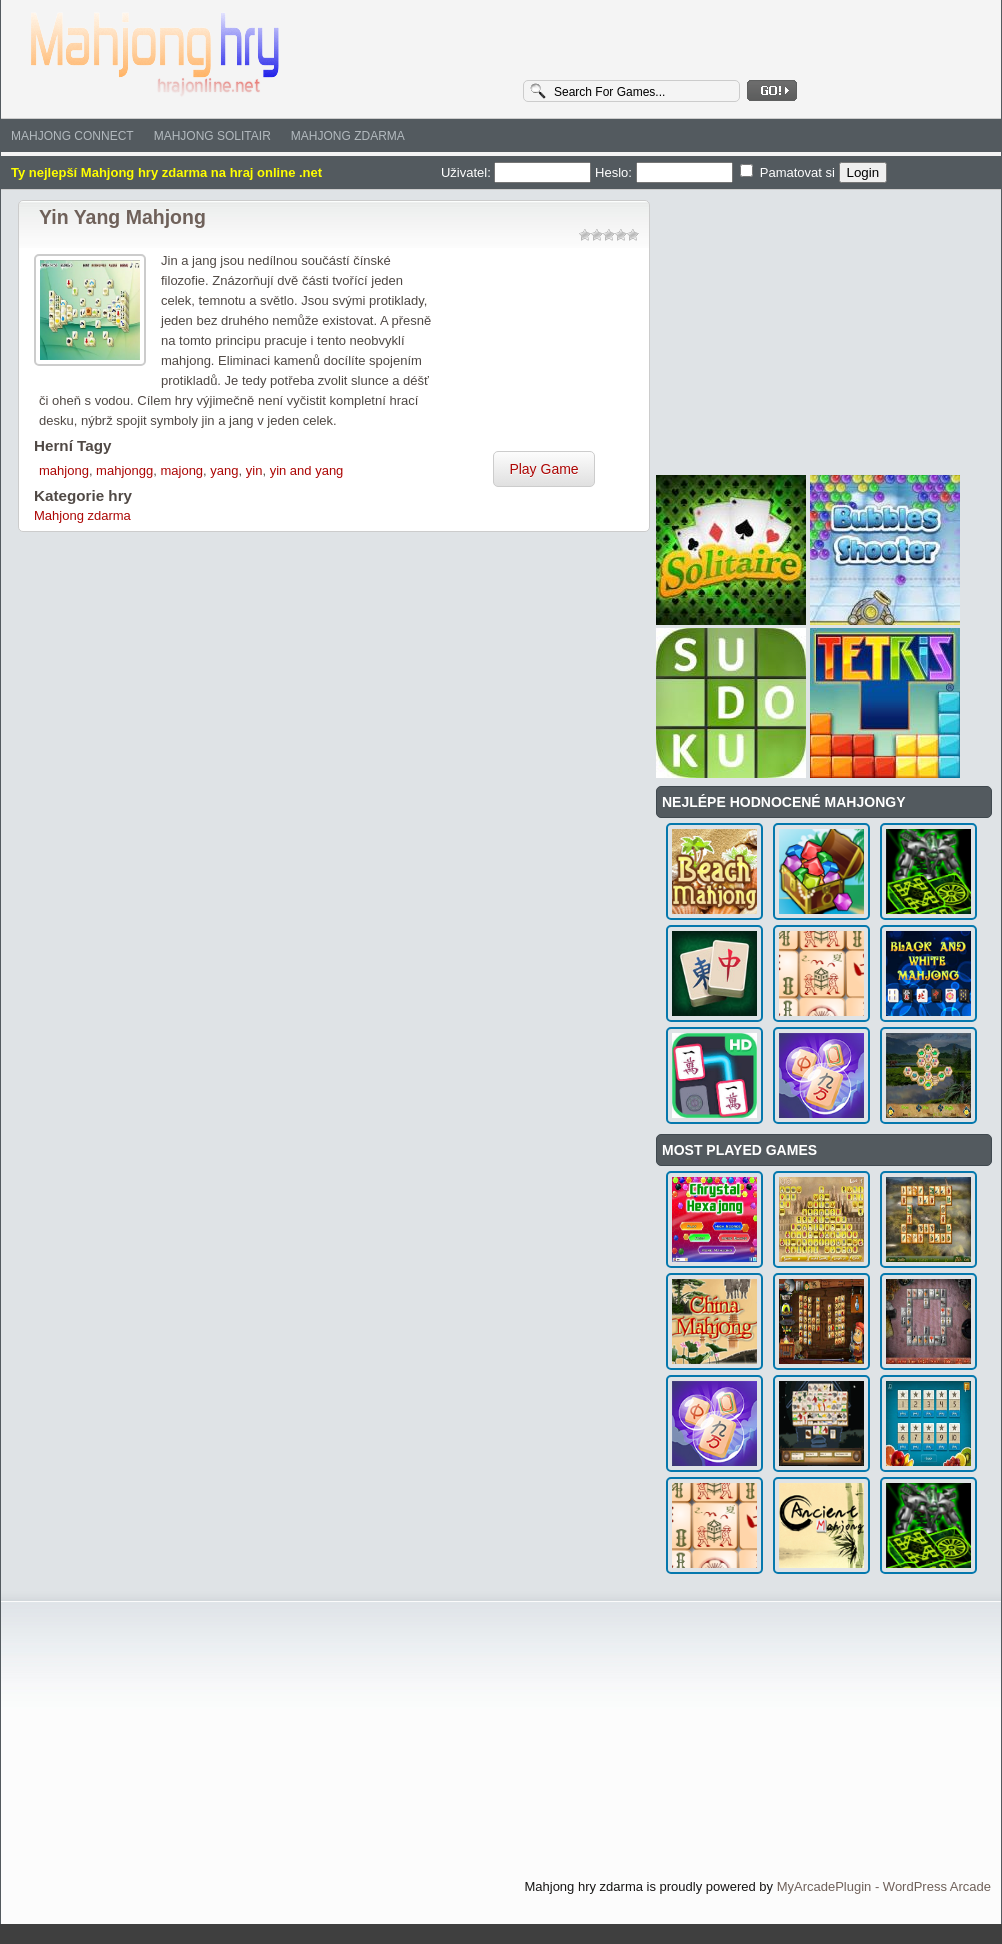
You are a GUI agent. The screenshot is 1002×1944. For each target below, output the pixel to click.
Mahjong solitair (212, 136)
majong (181, 470)
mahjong (64, 470)
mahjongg (124, 470)
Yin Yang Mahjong (122, 217)
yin (254, 470)
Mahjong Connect (72, 136)
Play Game (543, 469)
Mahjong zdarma (348, 136)
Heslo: (665, 172)
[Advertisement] (544, 351)
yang (224, 470)
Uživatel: (518, 172)
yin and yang (307, 470)
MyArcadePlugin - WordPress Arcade (884, 1886)
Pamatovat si (789, 172)
